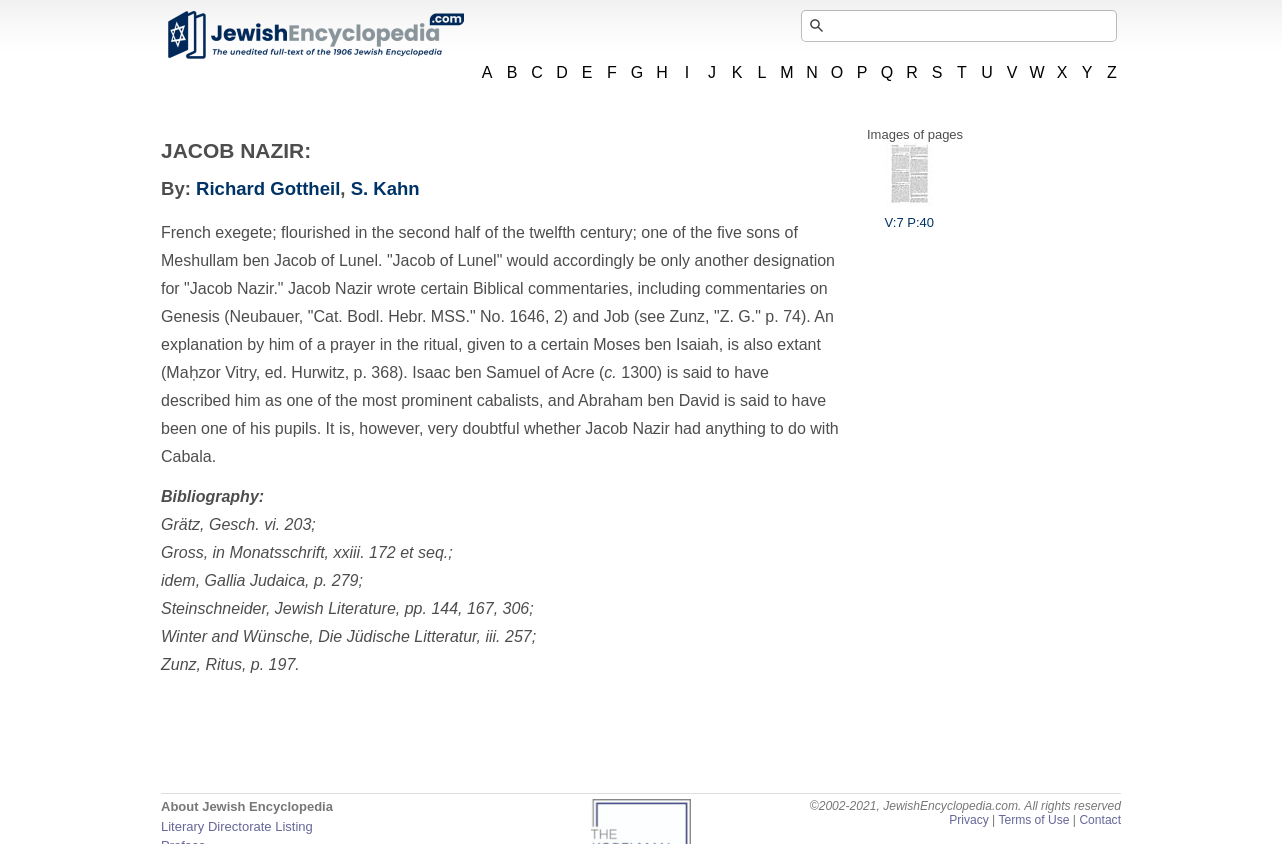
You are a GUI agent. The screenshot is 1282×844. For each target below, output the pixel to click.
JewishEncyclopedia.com (315, 35)
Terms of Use (1033, 820)
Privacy (969, 820)
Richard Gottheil (268, 188)
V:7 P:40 (909, 215)
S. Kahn (385, 188)
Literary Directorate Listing (237, 826)
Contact (1100, 820)
